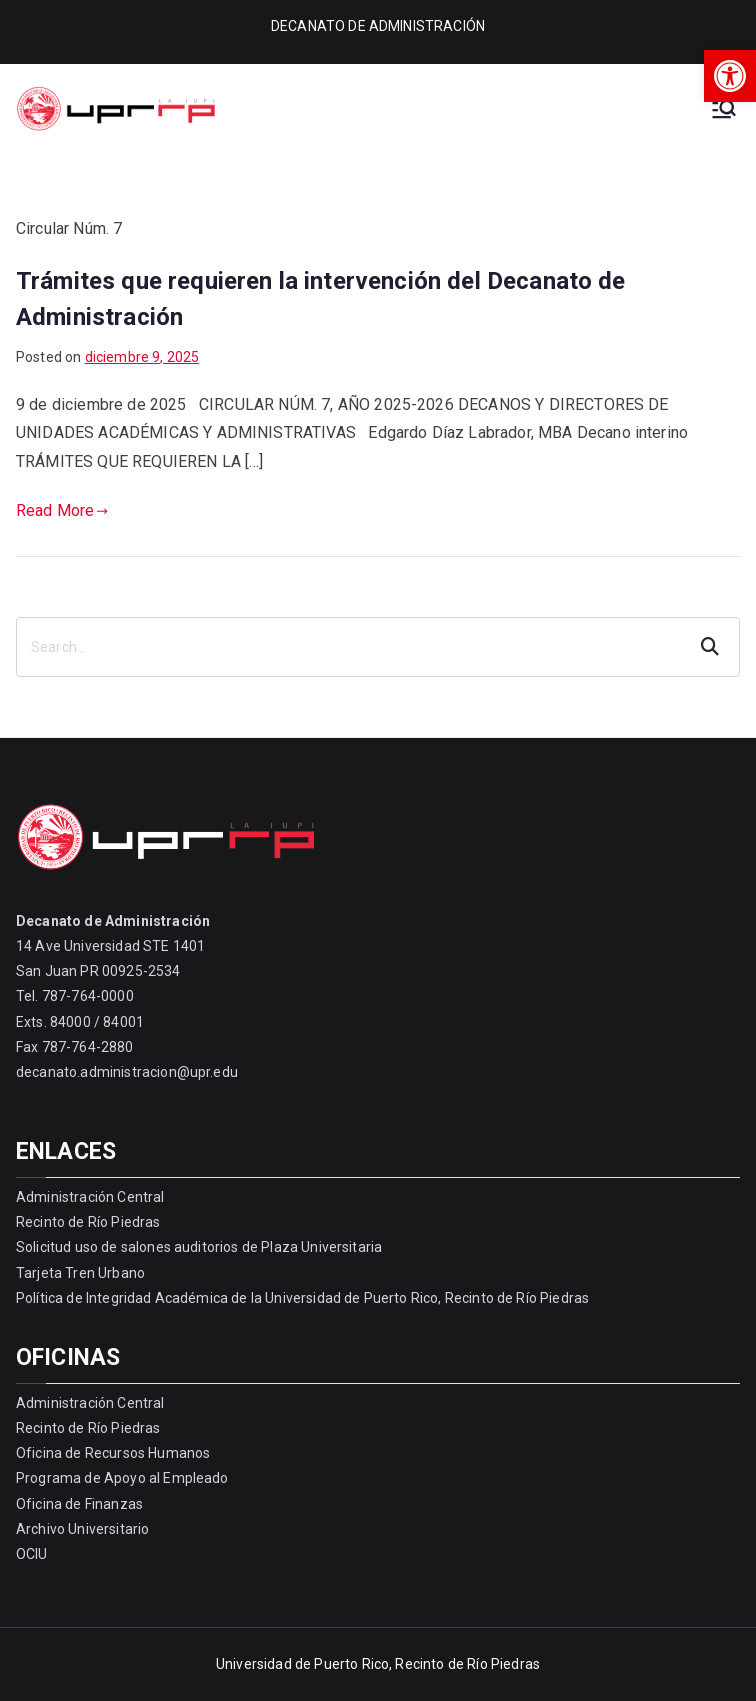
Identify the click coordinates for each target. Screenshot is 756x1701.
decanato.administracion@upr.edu (127, 1072)
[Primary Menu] (724, 109)
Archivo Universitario (82, 1529)
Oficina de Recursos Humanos (113, 1453)
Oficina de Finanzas (79, 1504)
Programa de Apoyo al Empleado (122, 1478)
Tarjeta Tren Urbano (80, 1273)
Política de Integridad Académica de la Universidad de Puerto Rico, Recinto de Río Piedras (302, 1298)
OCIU (32, 1554)
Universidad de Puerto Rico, (304, 1664)
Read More (62, 510)
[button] (730, 76)
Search (712, 647)
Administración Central (90, 1197)
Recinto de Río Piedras (88, 1222)
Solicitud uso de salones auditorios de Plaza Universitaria (199, 1247)
